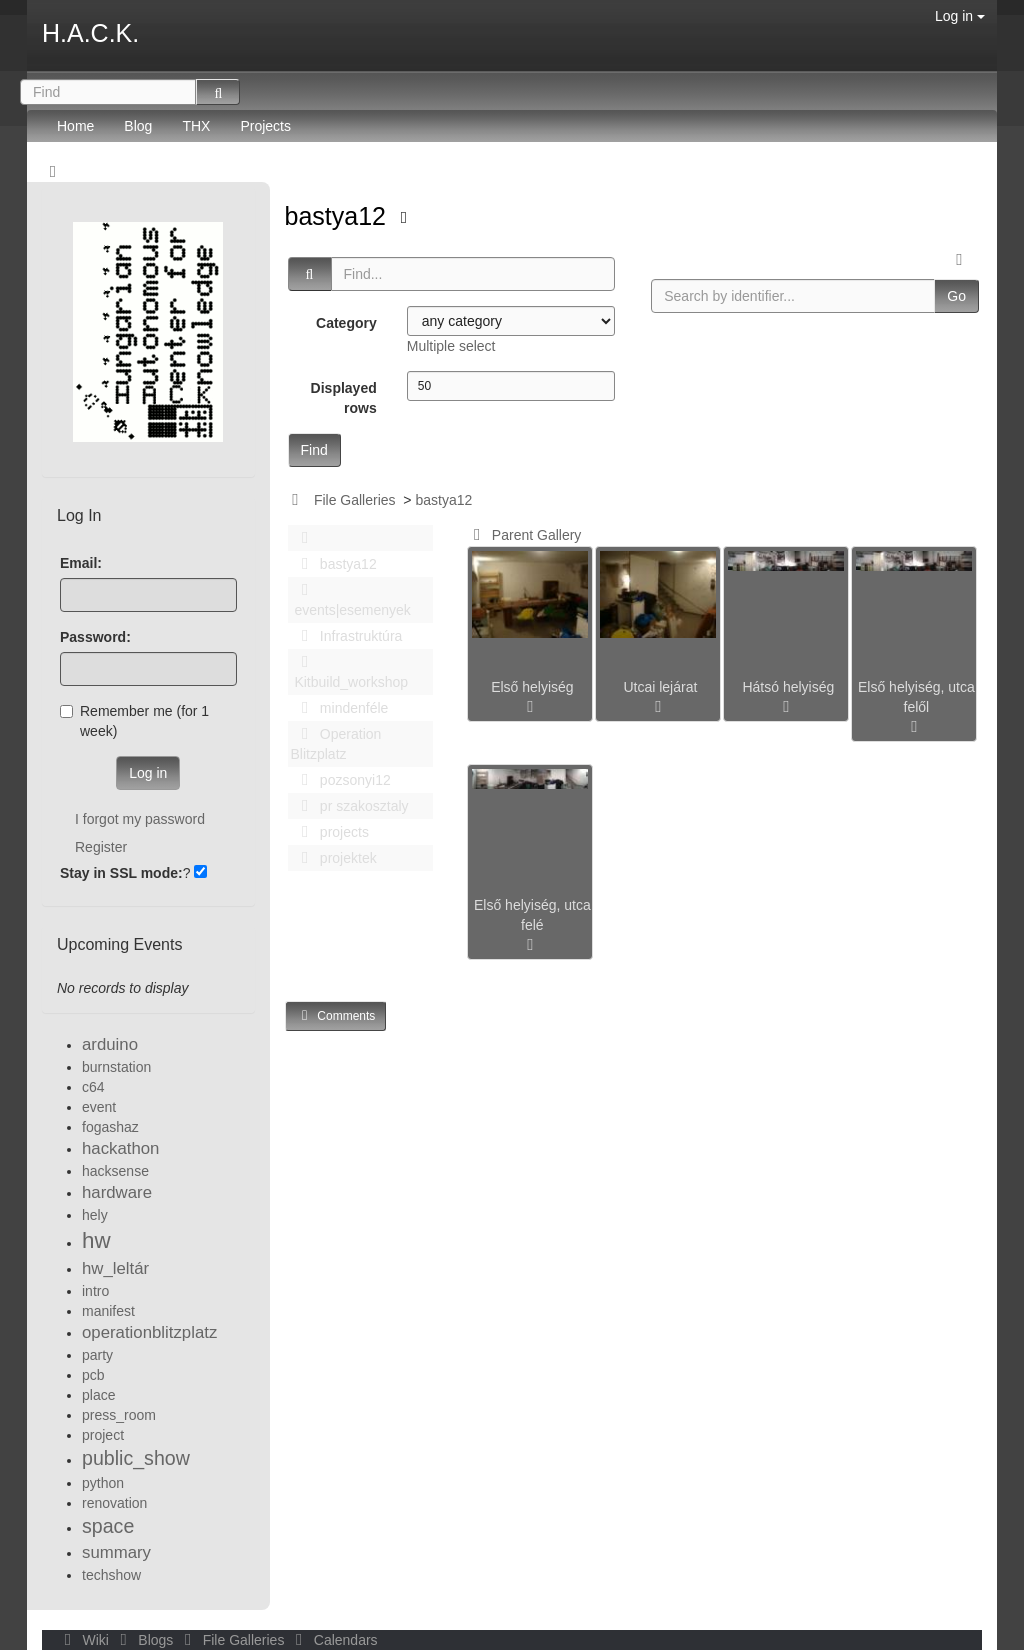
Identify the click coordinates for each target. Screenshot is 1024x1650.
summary (116, 1552)
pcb (93, 1375)
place (98, 1395)
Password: (95, 637)
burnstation (116, 1067)
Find (314, 450)
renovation (114, 1503)
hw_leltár (115, 1268)
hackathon (120, 1148)
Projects (265, 126)
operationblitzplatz (149, 1332)
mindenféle (340, 708)
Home (75, 126)
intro (95, 1291)
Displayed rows (344, 398)
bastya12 (339, 216)
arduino (110, 1044)
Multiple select (451, 346)
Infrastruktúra (347, 636)
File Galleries (355, 500)
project (103, 1435)
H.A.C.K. (90, 33)
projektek (334, 858)
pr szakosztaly (350, 806)
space (108, 1526)
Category (346, 323)
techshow (111, 1575)
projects (330, 832)
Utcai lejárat (660, 687)
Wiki (85, 1640)
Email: (81, 563)
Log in (960, 16)
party (97, 1355)
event (99, 1107)
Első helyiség (532, 687)
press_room (119, 1415)
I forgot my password (140, 819)
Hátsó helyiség (788, 687)
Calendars (332, 1640)
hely (95, 1215)
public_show (136, 1458)
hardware (117, 1192)
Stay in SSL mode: (121, 873)
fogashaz (110, 1127)
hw (96, 1240)
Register (101, 847)
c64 (93, 1087)
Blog (138, 126)
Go (956, 296)
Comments (336, 1015)
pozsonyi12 (341, 780)
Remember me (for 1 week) (134, 721)
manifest (108, 1311)
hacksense (115, 1171)
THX (196, 126)
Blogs (145, 1640)
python (103, 1483)
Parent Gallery (523, 535)
